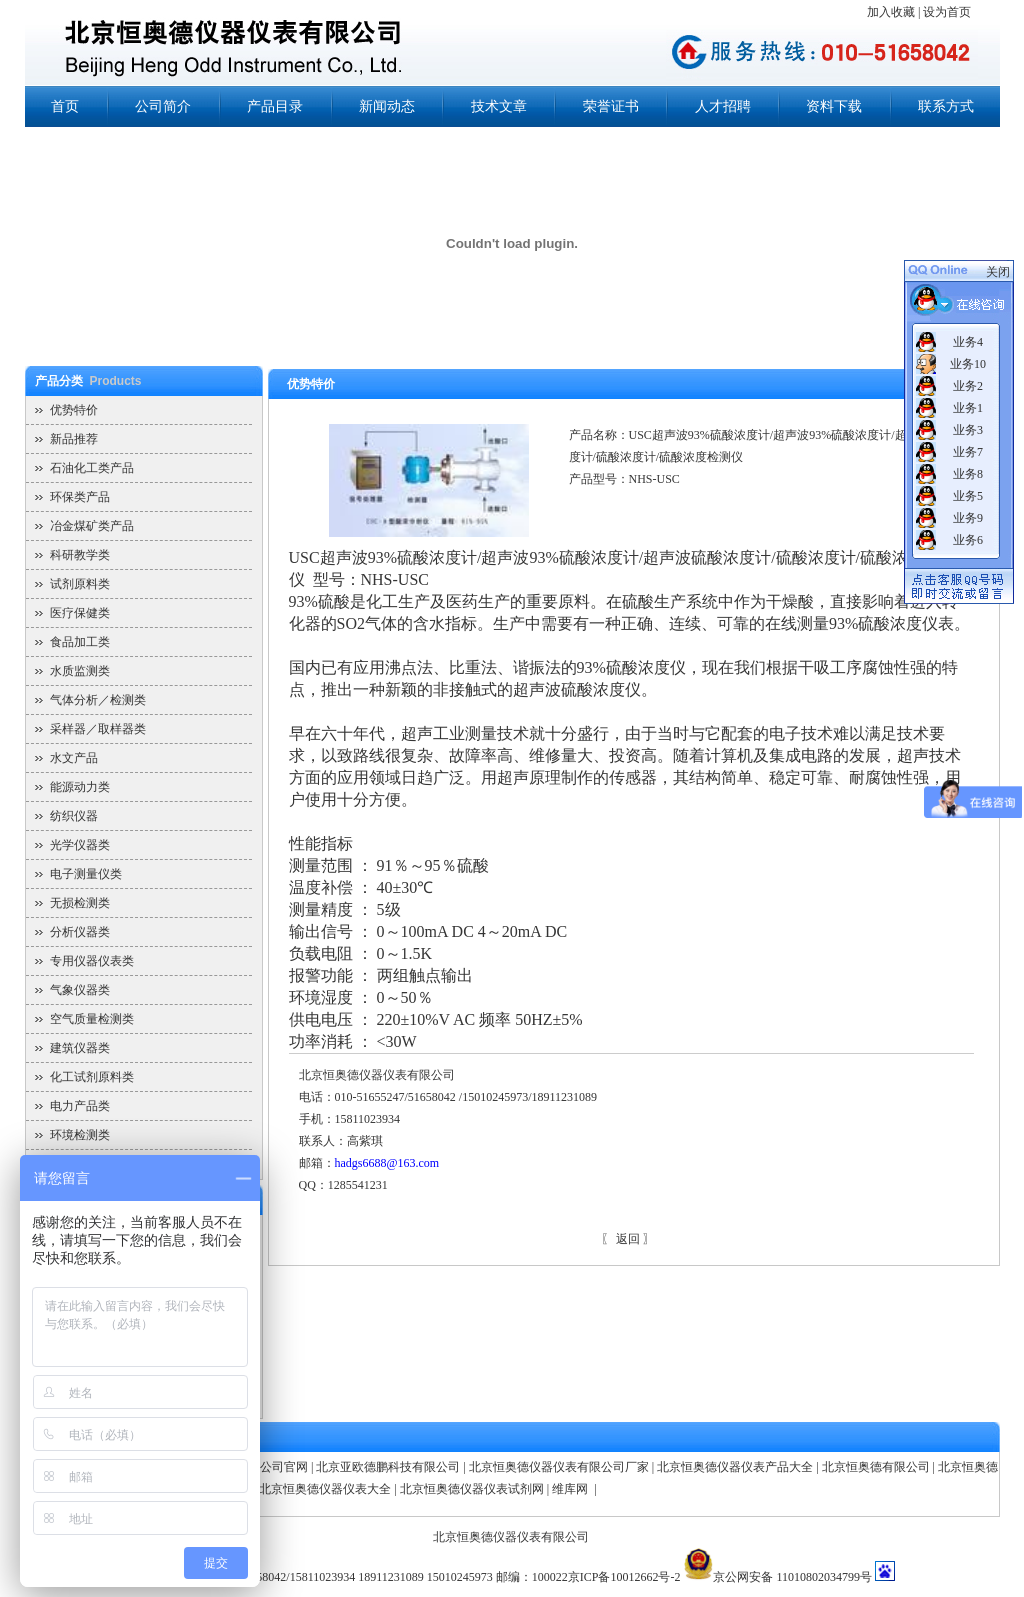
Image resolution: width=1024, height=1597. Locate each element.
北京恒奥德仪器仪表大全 (325, 1489)
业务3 (968, 430)
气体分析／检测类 (98, 700)
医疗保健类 (80, 613)
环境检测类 (80, 1135)
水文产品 (74, 758)
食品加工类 (80, 642)
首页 (65, 106)
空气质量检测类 (92, 1019)
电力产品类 (80, 1106)
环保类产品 (80, 497)
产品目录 (275, 106)
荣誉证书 (611, 106)
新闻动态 (387, 106)
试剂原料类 (80, 584)
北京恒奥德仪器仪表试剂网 (472, 1489)
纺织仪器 (74, 816)
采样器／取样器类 (98, 729)
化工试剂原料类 (92, 1077)
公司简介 (163, 106)
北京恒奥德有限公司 (876, 1467)
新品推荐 (74, 439)
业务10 (968, 364)
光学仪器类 (80, 845)
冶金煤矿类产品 (92, 526)
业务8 (968, 474)
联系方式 (946, 106)
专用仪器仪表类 (92, 961)
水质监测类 (80, 671)
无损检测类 (80, 903)
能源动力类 (80, 787)
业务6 (968, 540)
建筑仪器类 (80, 1048)
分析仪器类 (80, 932)
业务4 (968, 342)
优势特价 (74, 410)
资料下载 (834, 106)
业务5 (968, 496)
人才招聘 (723, 106)
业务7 (968, 452)
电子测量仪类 (86, 874)
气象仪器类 (80, 990)
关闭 (998, 272)
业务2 (968, 386)
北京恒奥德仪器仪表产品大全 (735, 1467)
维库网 (571, 1489)
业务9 (968, 518)
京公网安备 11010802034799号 (792, 1577)
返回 (628, 1239)
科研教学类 (80, 555)
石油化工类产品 (92, 468)
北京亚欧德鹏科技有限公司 (388, 1467)
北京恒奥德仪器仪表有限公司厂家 (559, 1467)
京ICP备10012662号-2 (624, 1577)
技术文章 (499, 106)
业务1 (968, 408)
